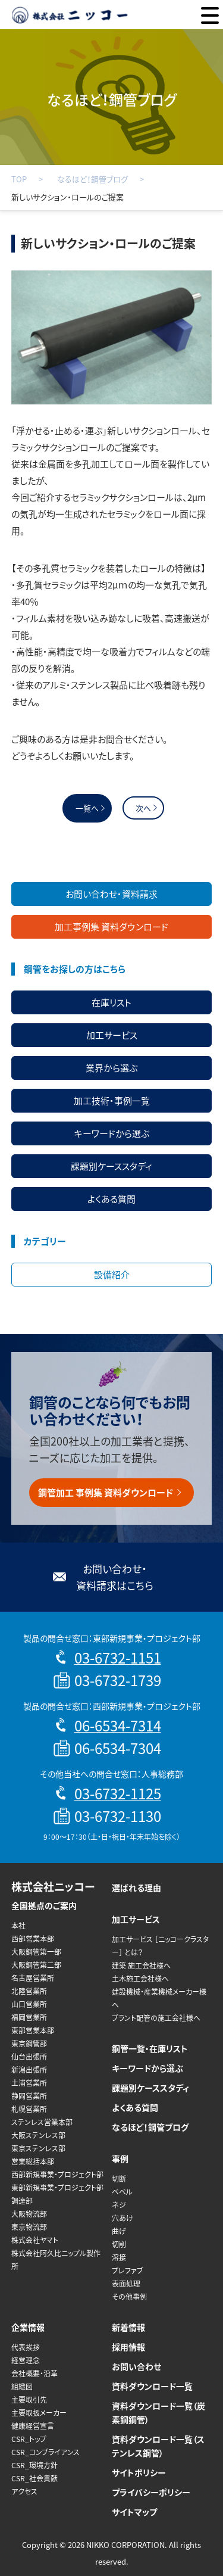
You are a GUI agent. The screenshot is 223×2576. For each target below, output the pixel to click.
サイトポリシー (139, 2472)
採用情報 (128, 2347)
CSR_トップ (28, 2439)
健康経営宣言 (32, 2426)
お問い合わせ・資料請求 (111, 894)
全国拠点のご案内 (44, 1905)
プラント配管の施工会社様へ (156, 2018)
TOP (19, 179)
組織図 (22, 2386)
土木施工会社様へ (140, 1978)
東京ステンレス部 (38, 2148)
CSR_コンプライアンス (45, 2452)
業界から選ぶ (111, 1067)
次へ (143, 808)
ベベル (122, 2191)
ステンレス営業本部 (42, 2122)
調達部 (22, 2200)
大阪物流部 (29, 2214)
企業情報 (28, 2327)
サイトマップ (134, 2512)
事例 (120, 2158)
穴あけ (122, 2218)
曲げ (119, 2231)
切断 (119, 2178)
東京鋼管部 (29, 2043)
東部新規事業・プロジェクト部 (57, 2187)
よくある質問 (111, 1199)
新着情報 (128, 2327)
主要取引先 (29, 2399)
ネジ (119, 2205)
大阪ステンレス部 (38, 2135)
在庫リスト (111, 1002)
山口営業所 (29, 2004)
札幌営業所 (29, 2109)
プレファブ (127, 2270)
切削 (119, 2244)
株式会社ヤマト (34, 2240)
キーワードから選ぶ (111, 1133)
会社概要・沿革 (34, 2373)
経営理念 (25, 2360)
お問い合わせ (136, 2366)
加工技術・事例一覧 (112, 1100)
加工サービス (111, 1035)
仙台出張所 (29, 2056)
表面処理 (126, 2283)
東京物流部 (29, 2227)
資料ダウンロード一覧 (152, 2386)
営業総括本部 (32, 2161)
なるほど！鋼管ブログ (92, 179)
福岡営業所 (29, 2017)
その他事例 (129, 2296)
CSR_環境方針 (34, 2465)
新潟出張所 (29, 2069)
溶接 (119, 2257)
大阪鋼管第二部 (36, 1965)
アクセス (24, 2491)
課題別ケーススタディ (111, 1166)
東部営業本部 (32, 2030)
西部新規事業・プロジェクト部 (57, 2174)
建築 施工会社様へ (141, 1965)
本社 (18, 1925)
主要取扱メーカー (39, 2412)
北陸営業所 (29, 1991)
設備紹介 (112, 1274)
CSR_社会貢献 (34, 2478)
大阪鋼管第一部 (36, 1951)
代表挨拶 (25, 2347)
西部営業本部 (32, 1938)
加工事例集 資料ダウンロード (111, 926)
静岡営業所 (29, 2096)
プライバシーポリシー (151, 2492)
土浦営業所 (29, 2082)
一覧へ (87, 808)
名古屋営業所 (32, 1978)
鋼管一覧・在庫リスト (150, 2048)
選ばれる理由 (136, 1887)
